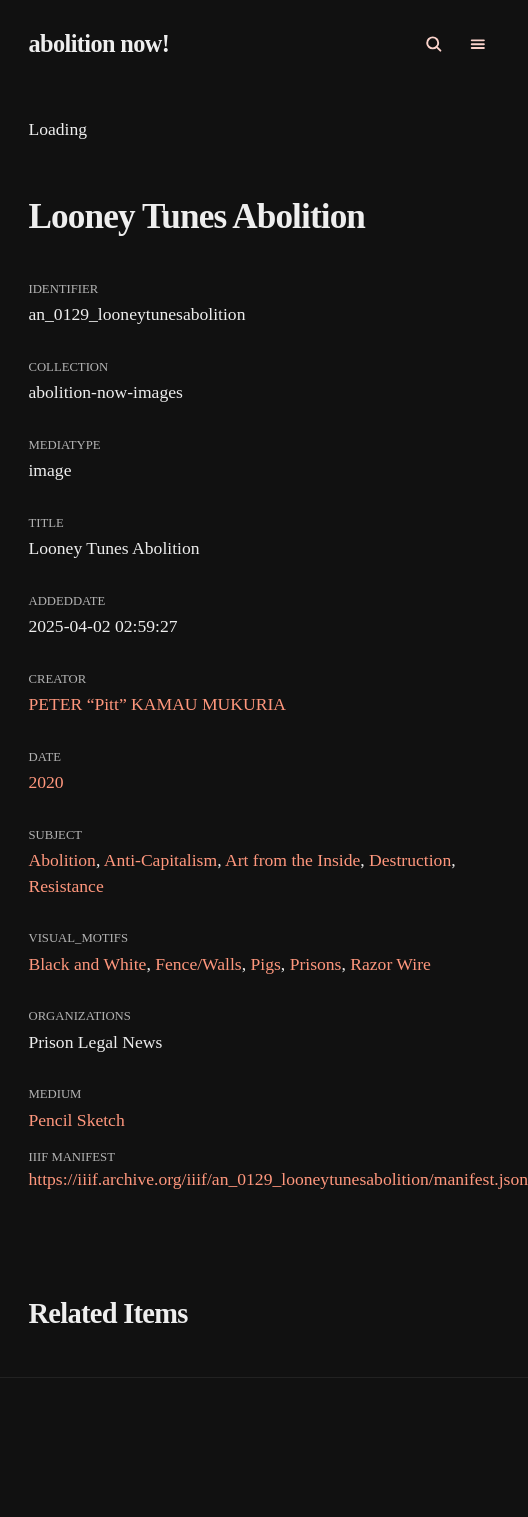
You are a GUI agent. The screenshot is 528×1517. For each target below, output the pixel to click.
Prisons (316, 964)
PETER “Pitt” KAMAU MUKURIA (157, 704)
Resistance (65, 886)
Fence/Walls (198, 964)
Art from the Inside (292, 860)
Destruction (410, 860)
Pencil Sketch (76, 1120)
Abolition (61, 860)
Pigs (266, 964)
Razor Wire (390, 964)
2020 (45, 782)
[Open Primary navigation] (478, 44)
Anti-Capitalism (160, 860)
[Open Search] (434, 44)
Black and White (87, 964)
